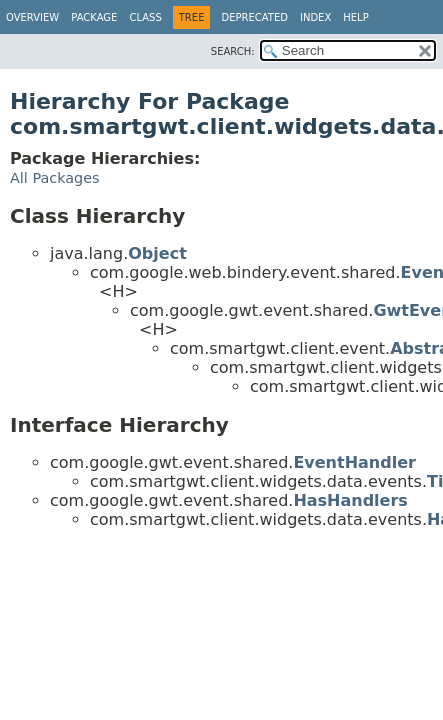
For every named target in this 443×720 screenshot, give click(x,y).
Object (157, 253)
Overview (32, 17)
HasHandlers (350, 500)
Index (315, 17)
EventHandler (354, 462)
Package (94, 17)
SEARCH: (233, 51)
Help (355, 17)
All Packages (55, 178)
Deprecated (254, 17)
